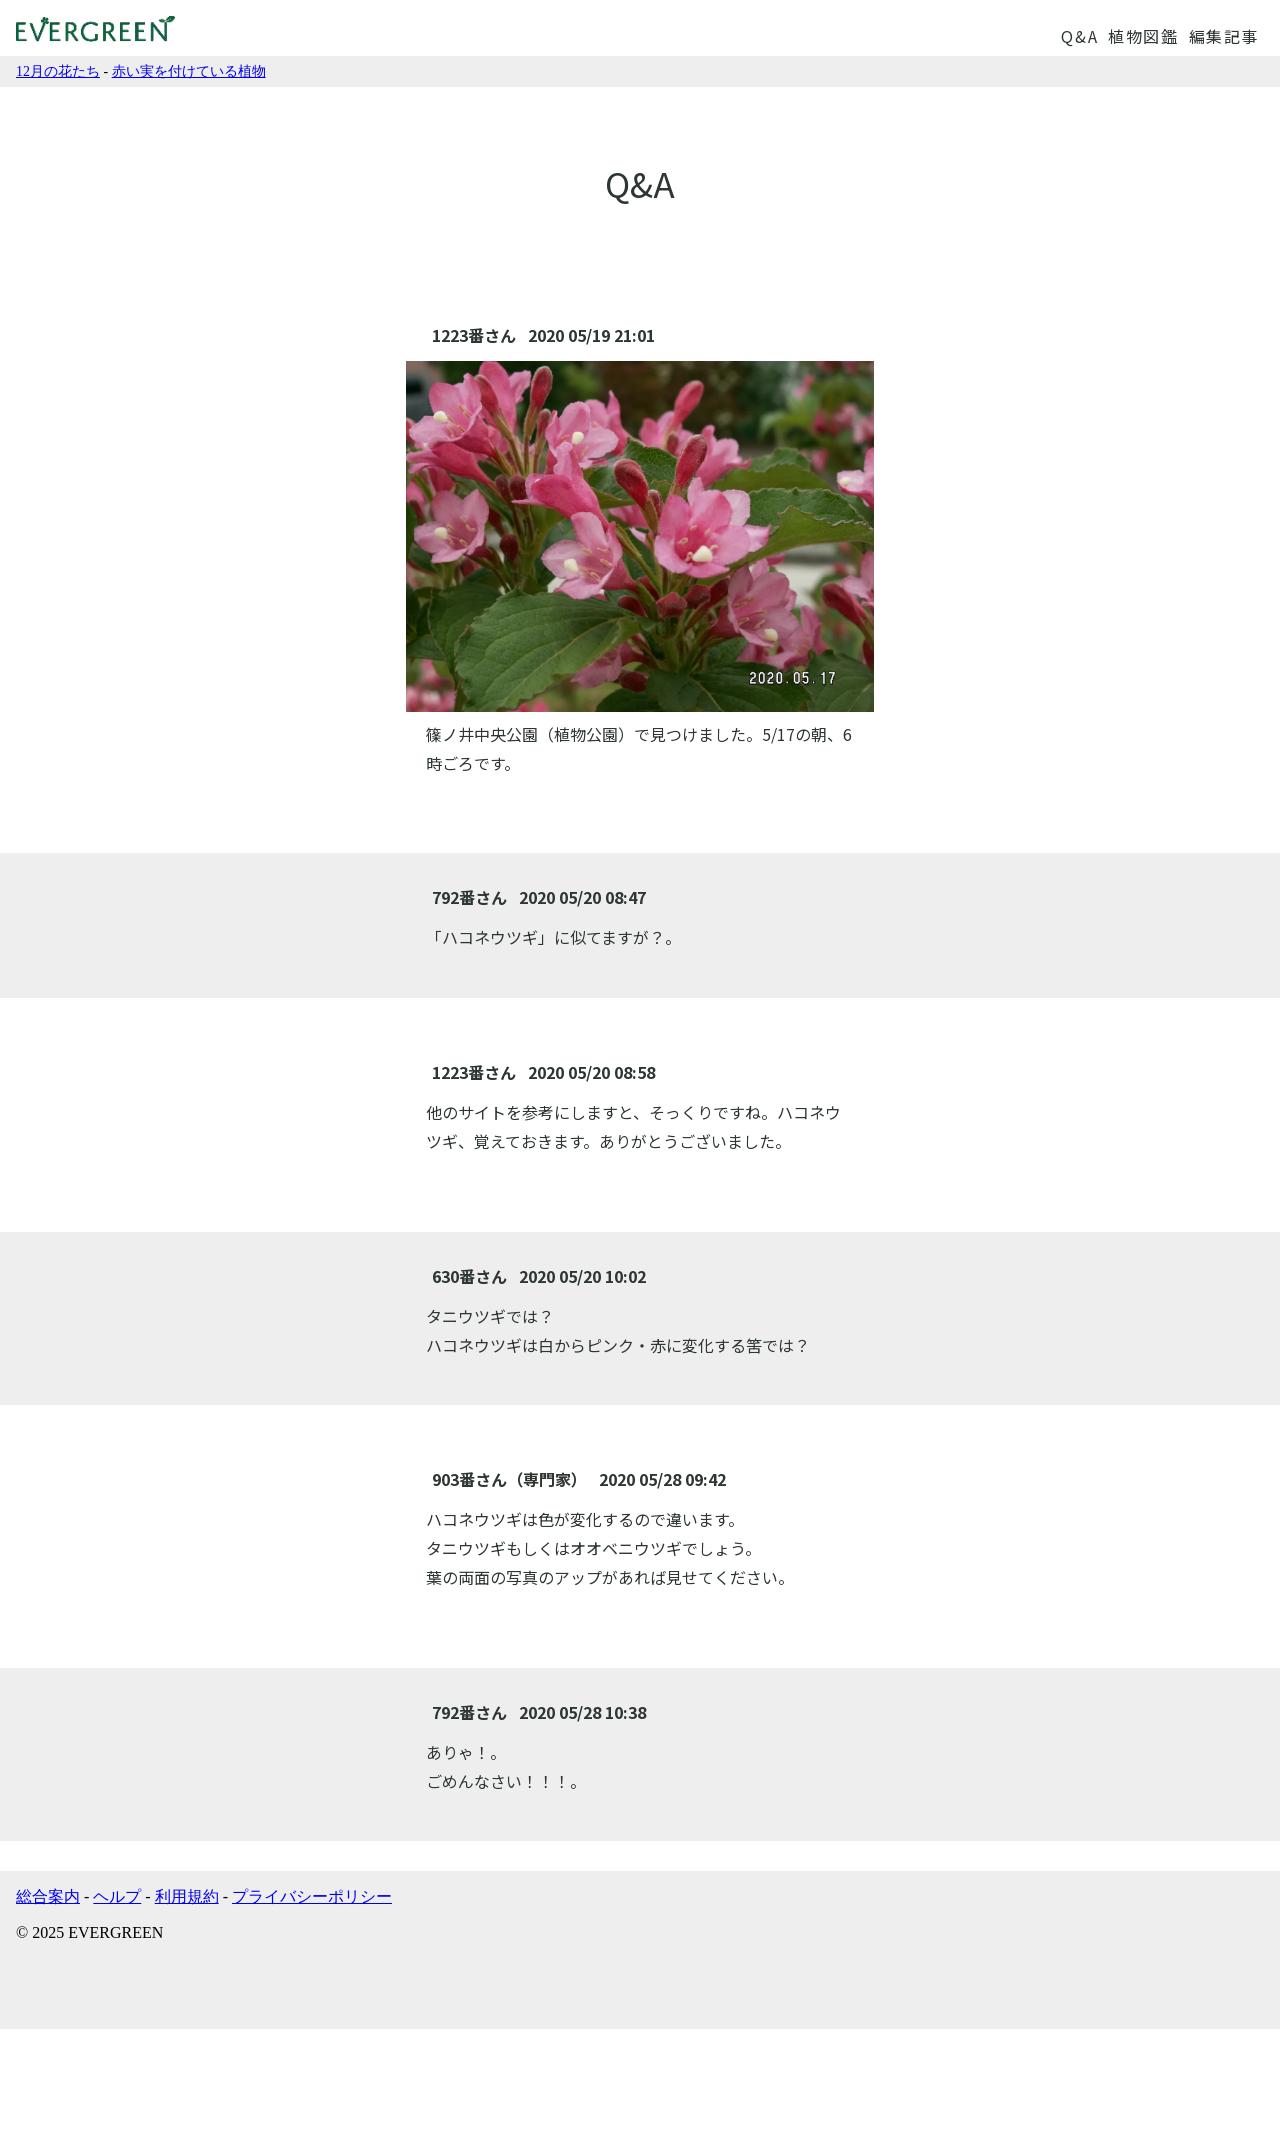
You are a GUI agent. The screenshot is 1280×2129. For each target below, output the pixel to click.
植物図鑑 (1143, 36)
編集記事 (1224, 36)
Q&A (1079, 36)
